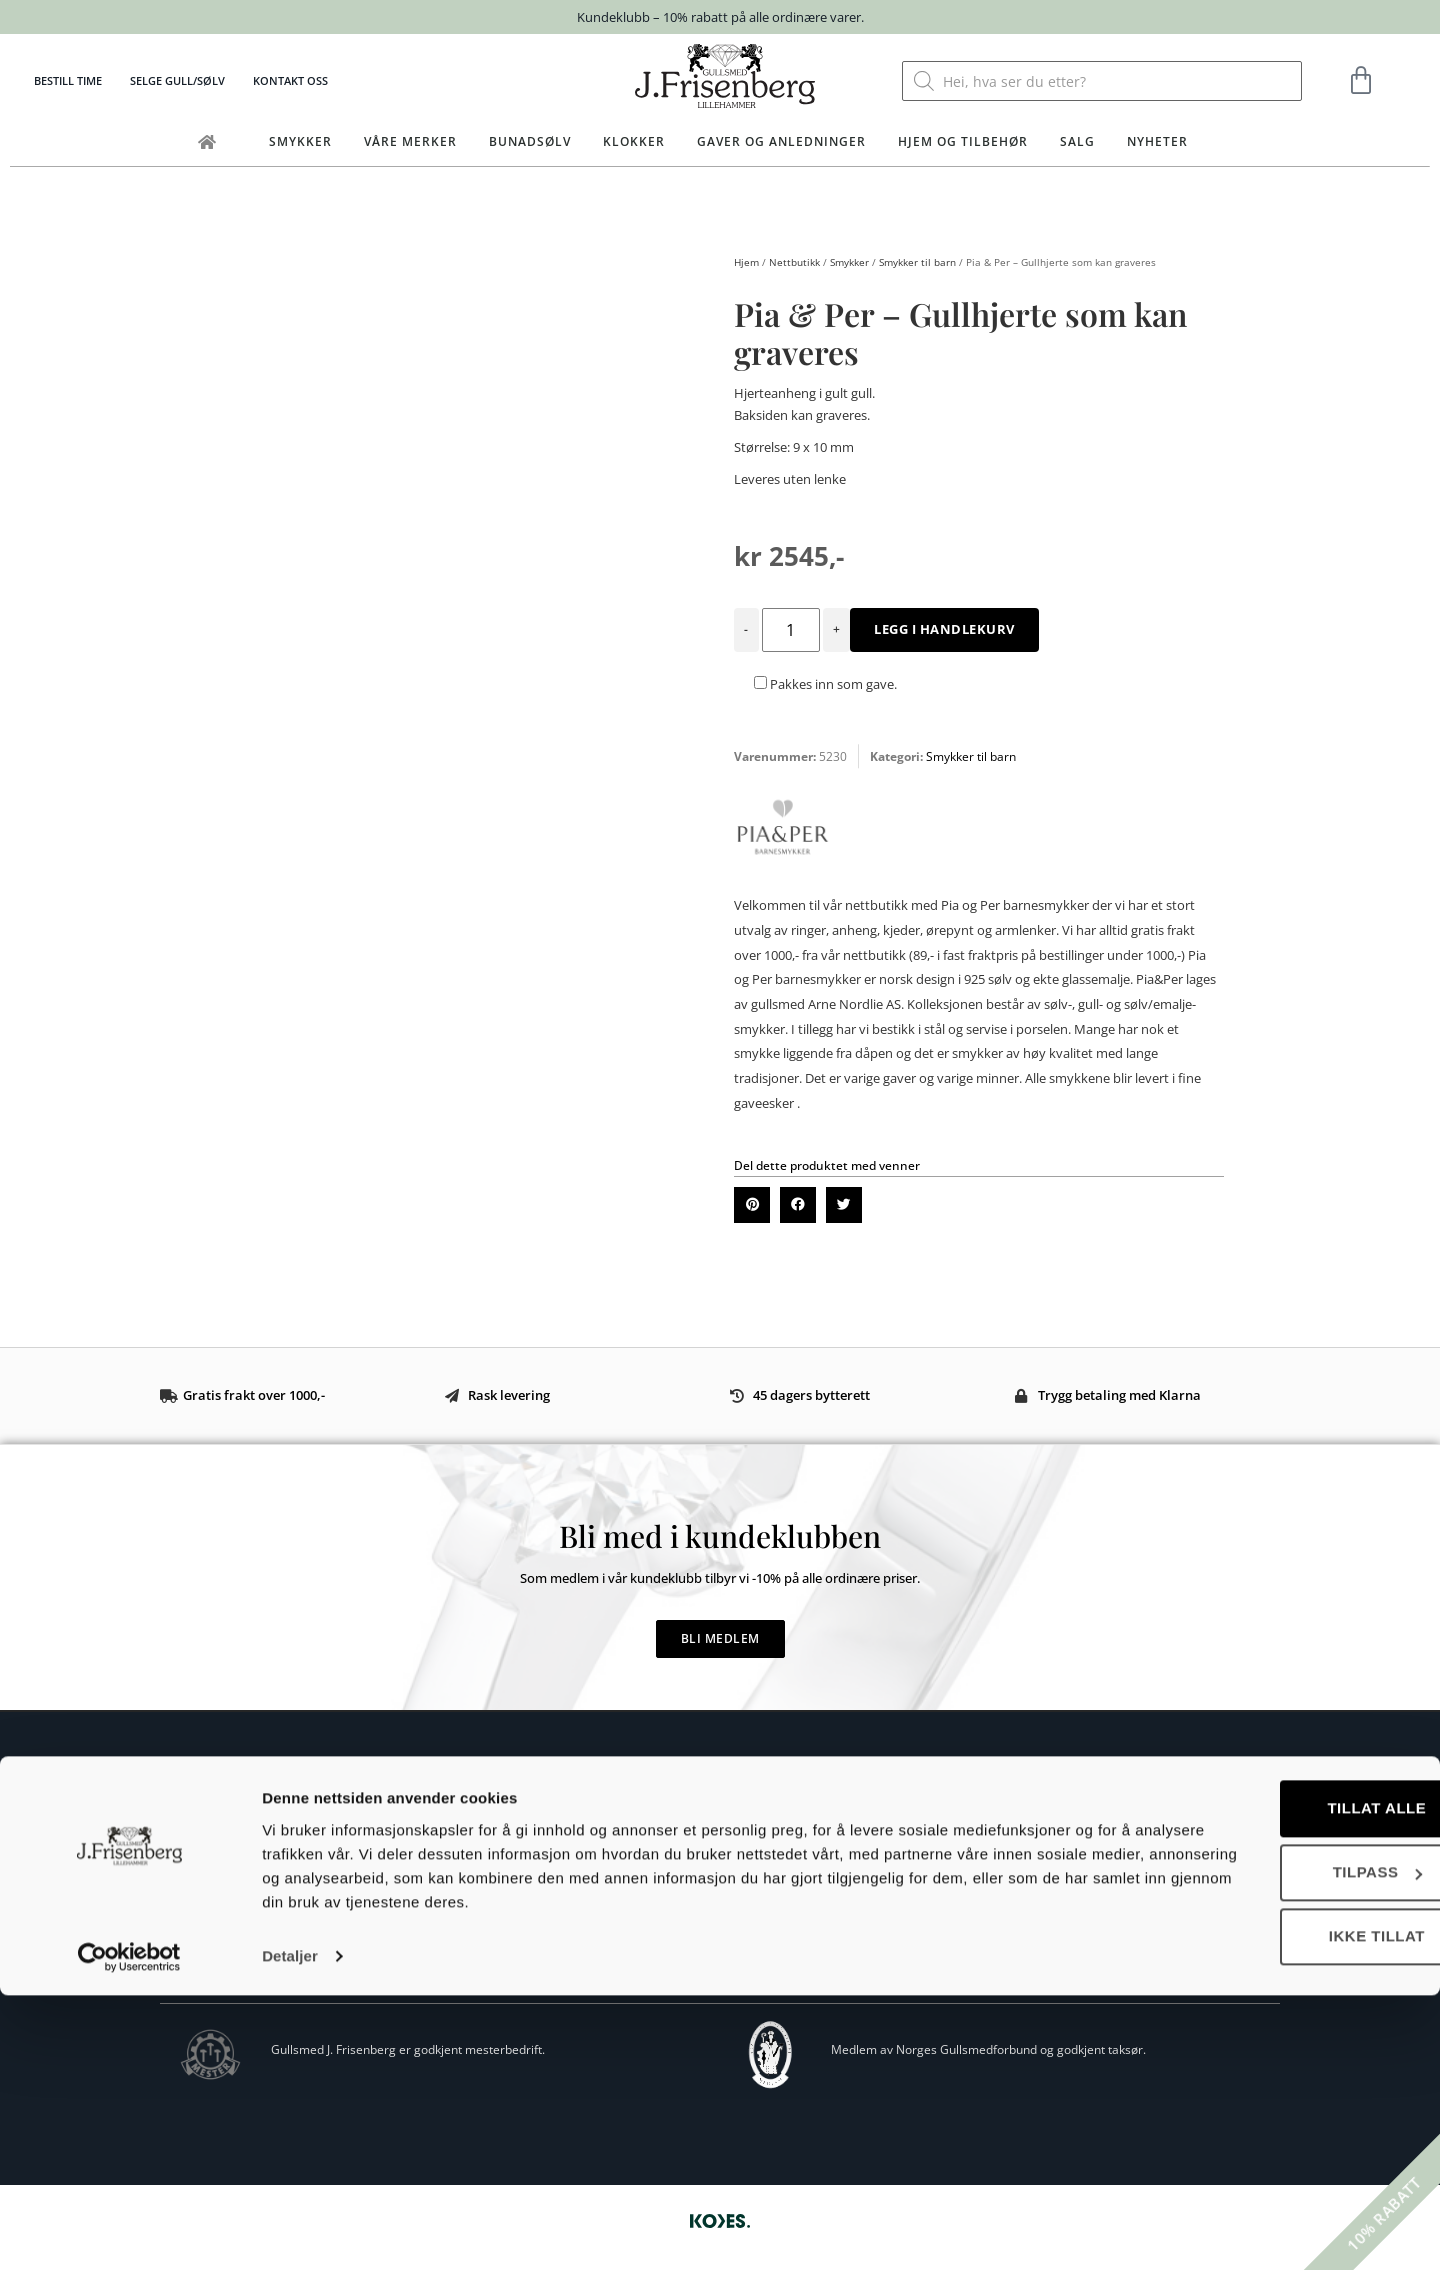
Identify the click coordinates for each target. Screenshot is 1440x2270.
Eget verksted (203, 1948)
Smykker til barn (917, 262)
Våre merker (410, 141)
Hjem (746, 262)
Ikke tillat (1273, 2210)
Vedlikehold (739, 1914)
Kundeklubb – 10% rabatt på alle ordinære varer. (720, 17)
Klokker (634, 141)
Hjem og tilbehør (963, 141)
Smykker (300, 141)
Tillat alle (1273, 2082)
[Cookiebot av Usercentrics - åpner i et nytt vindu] (129, 2231)
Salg (1077, 141)
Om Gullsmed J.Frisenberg (237, 1925)
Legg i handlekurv (944, 629)
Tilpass (1274, 2146)
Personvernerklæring (767, 1944)
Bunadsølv (530, 141)
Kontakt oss (290, 80)
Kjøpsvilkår (737, 1824)
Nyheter (1157, 141)
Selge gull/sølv (177, 80)
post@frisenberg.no (261, 1891)
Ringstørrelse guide (762, 1884)
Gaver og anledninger (781, 141)
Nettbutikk (794, 262)
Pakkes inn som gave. (825, 684)
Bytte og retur (746, 1854)
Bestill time (68, 80)
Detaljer (290, 2230)
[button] (752, 1205)
